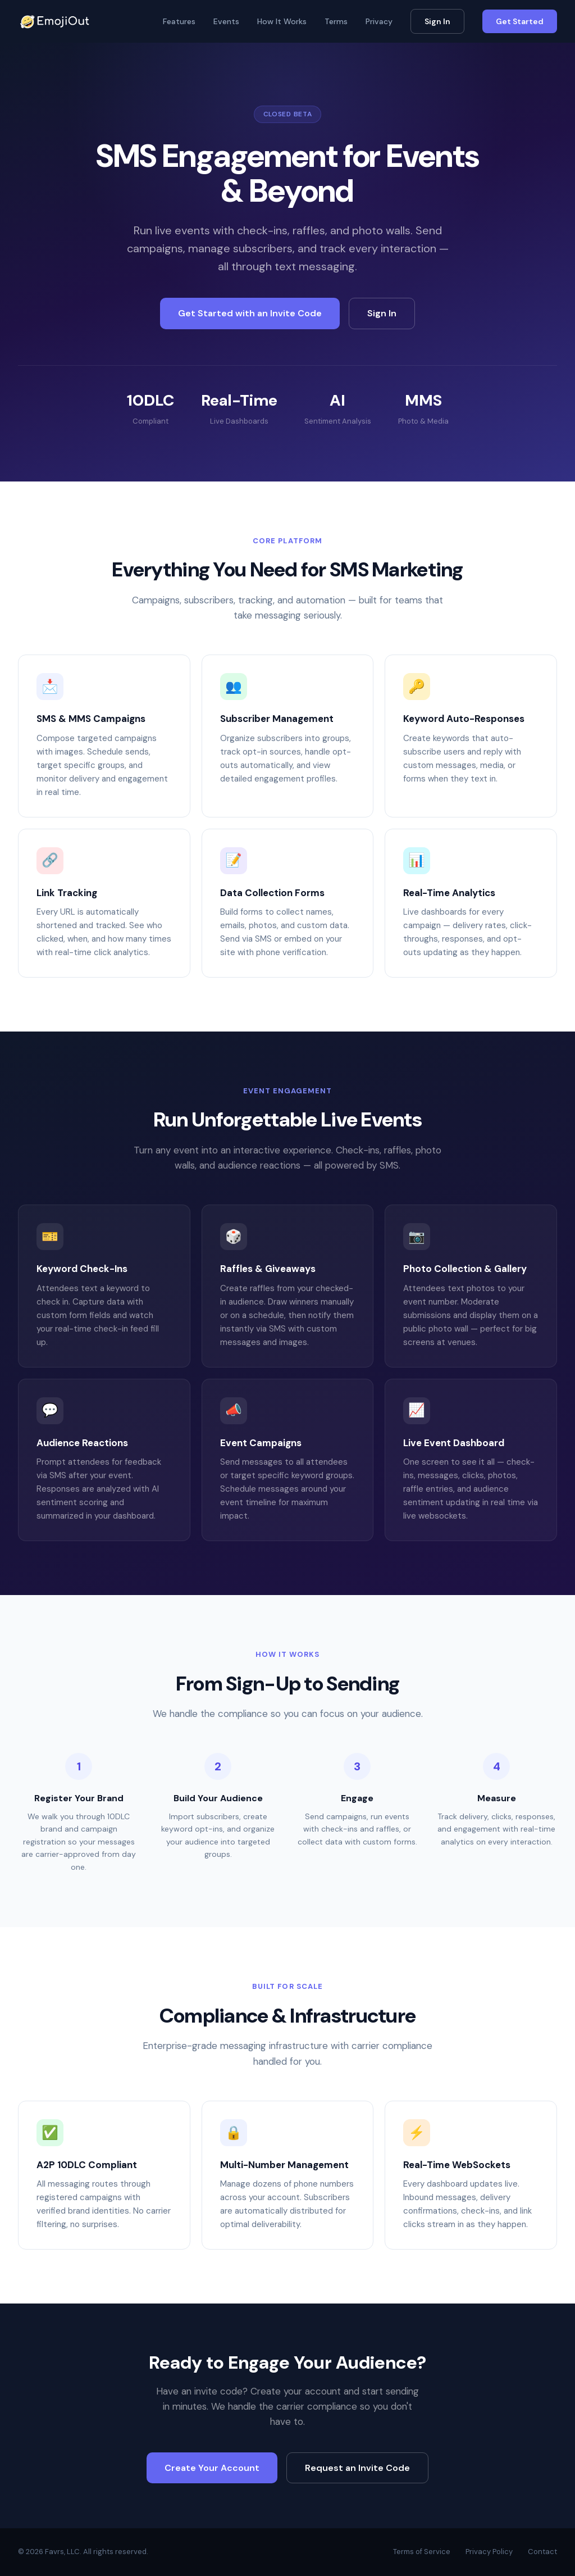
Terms (336, 21)
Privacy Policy (489, 2551)
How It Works (282, 21)
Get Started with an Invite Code (250, 313)
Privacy (379, 21)
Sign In (437, 21)
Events (226, 21)
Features (179, 21)
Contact (542, 2551)
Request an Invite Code (357, 2468)
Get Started (520, 21)
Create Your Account (212, 2468)
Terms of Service (421, 2551)
